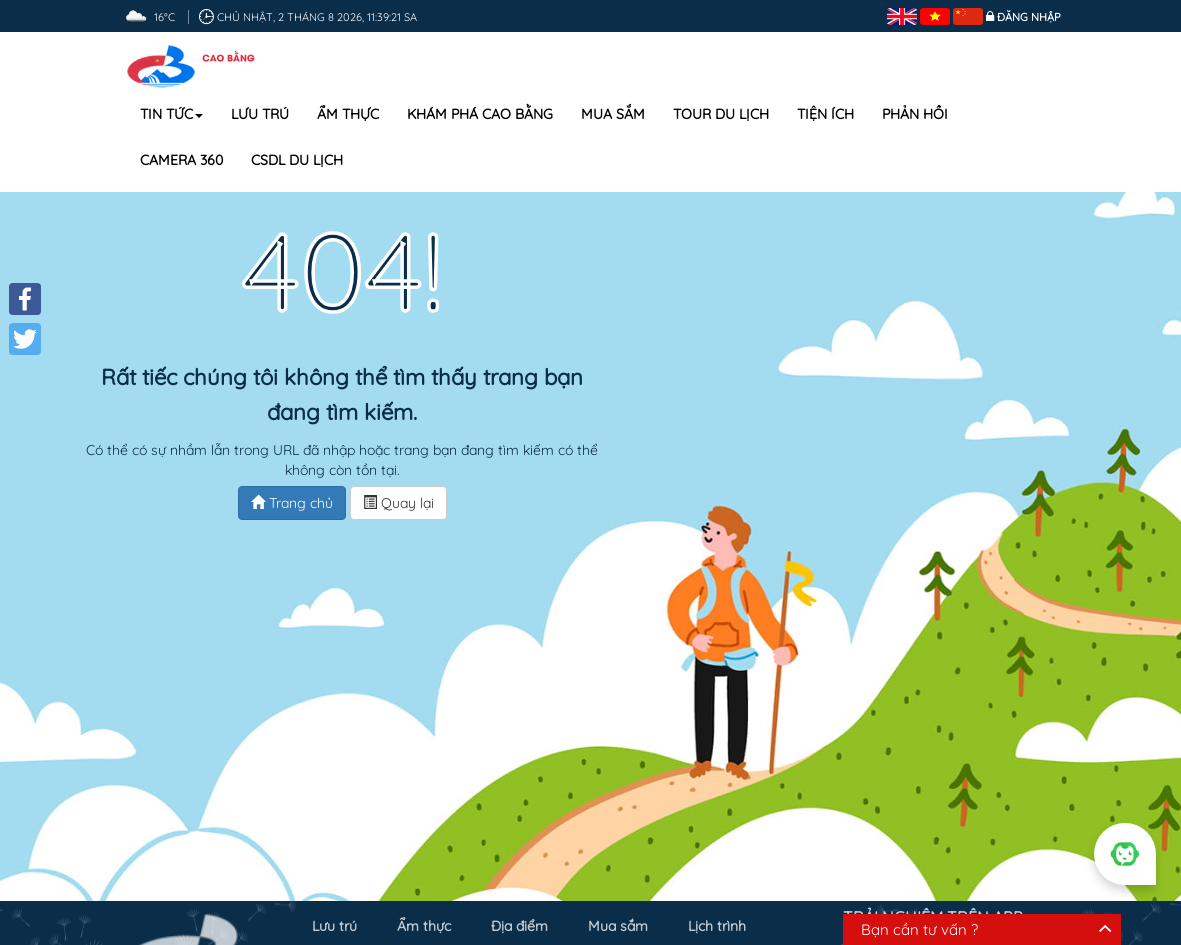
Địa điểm (519, 922)
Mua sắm (613, 114)
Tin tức (171, 114)
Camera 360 (181, 160)
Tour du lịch (721, 114)
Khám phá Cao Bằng (480, 114)
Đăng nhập (1029, 17)
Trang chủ (292, 503)
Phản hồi (915, 114)
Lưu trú (260, 114)
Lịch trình (717, 922)
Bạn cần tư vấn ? (919, 929)
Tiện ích (825, 114)
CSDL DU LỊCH (297, 160)
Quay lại (398, 503)
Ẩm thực (348, 114)
